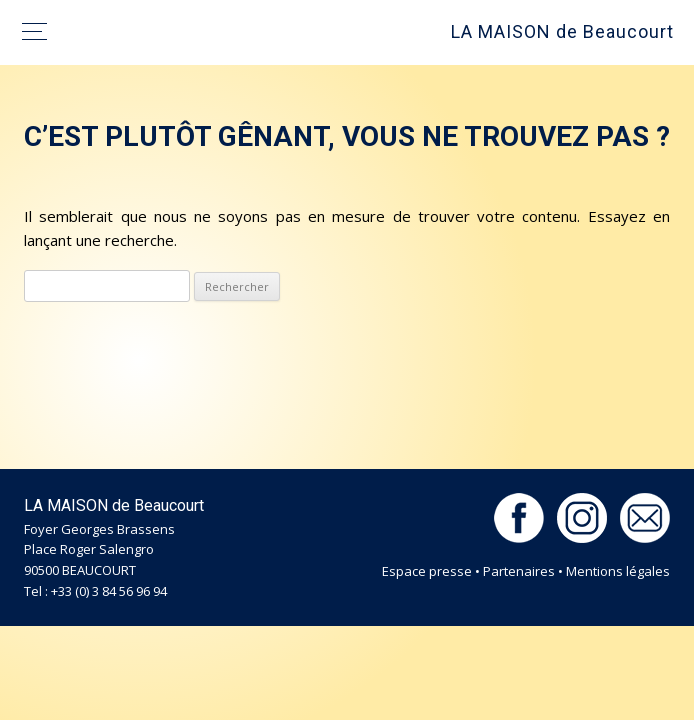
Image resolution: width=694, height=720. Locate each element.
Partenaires (519, 571)
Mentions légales (618, 571)
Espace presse (427, 571)
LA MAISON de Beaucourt (562, 31)
